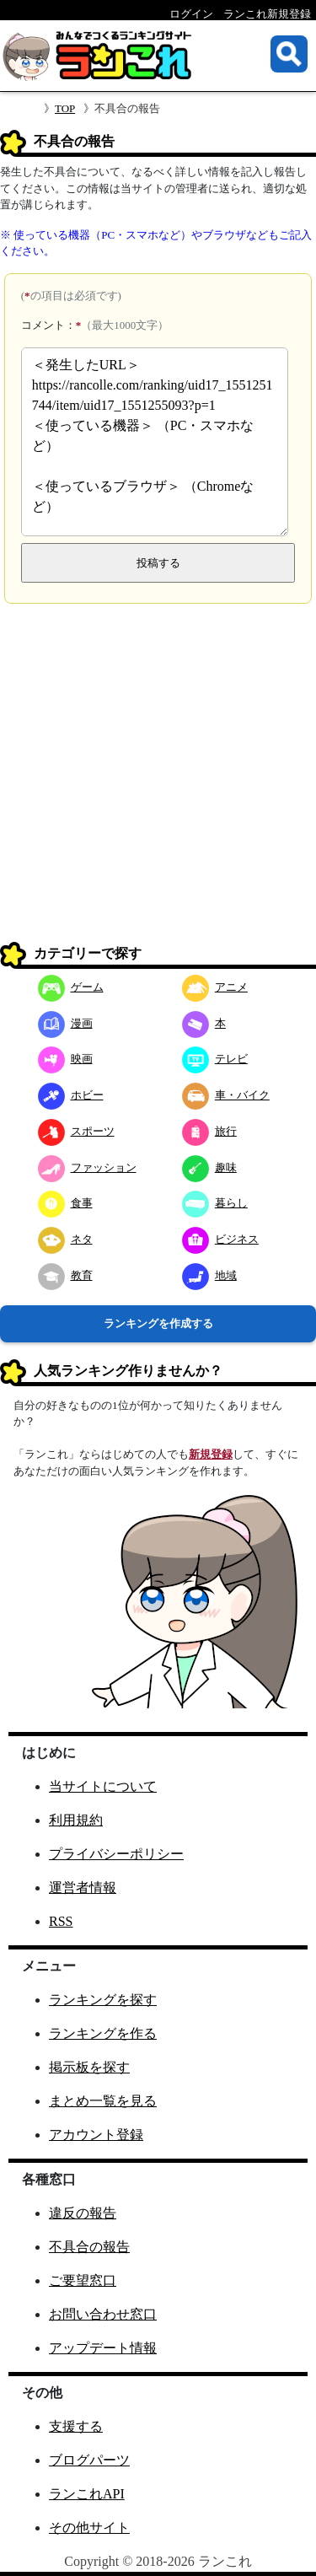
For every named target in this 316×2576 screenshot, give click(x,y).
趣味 (209, 1167)
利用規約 (76, 1820)
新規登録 (211, 1454)
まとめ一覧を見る (103, 2101)
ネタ (65, 1239)
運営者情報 (82, 1887)
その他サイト (89, 2527)
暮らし (215, 1203)
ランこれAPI (87, 2494)
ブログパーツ (89, 2460)
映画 (65, 1058)
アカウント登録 (96, 2134)
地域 (209, 1275)
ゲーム (71, 987)
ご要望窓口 (82, 2280)
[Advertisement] (158, 779)
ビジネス (220, 1239)
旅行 (209, 1131)
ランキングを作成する (158, 1323)
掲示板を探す (89, 2067)
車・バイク (226, 1095)
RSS (60, 1921)
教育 (65, 1275)
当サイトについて (103, 1786)
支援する (76, 2426)
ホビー (71, 1095)
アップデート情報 (103, 2348)
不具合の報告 (89, 2247)
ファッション (87, 1167)
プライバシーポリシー (116, 1854)
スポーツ (76, 1131)
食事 (65, 1203)
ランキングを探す (103, 2000)
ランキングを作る (103, 2033)
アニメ (215, 987)
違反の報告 (82, 2213)
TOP (65, 108)
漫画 (65, 1023)
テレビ (215, 1058)
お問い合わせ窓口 (103, 2314)
